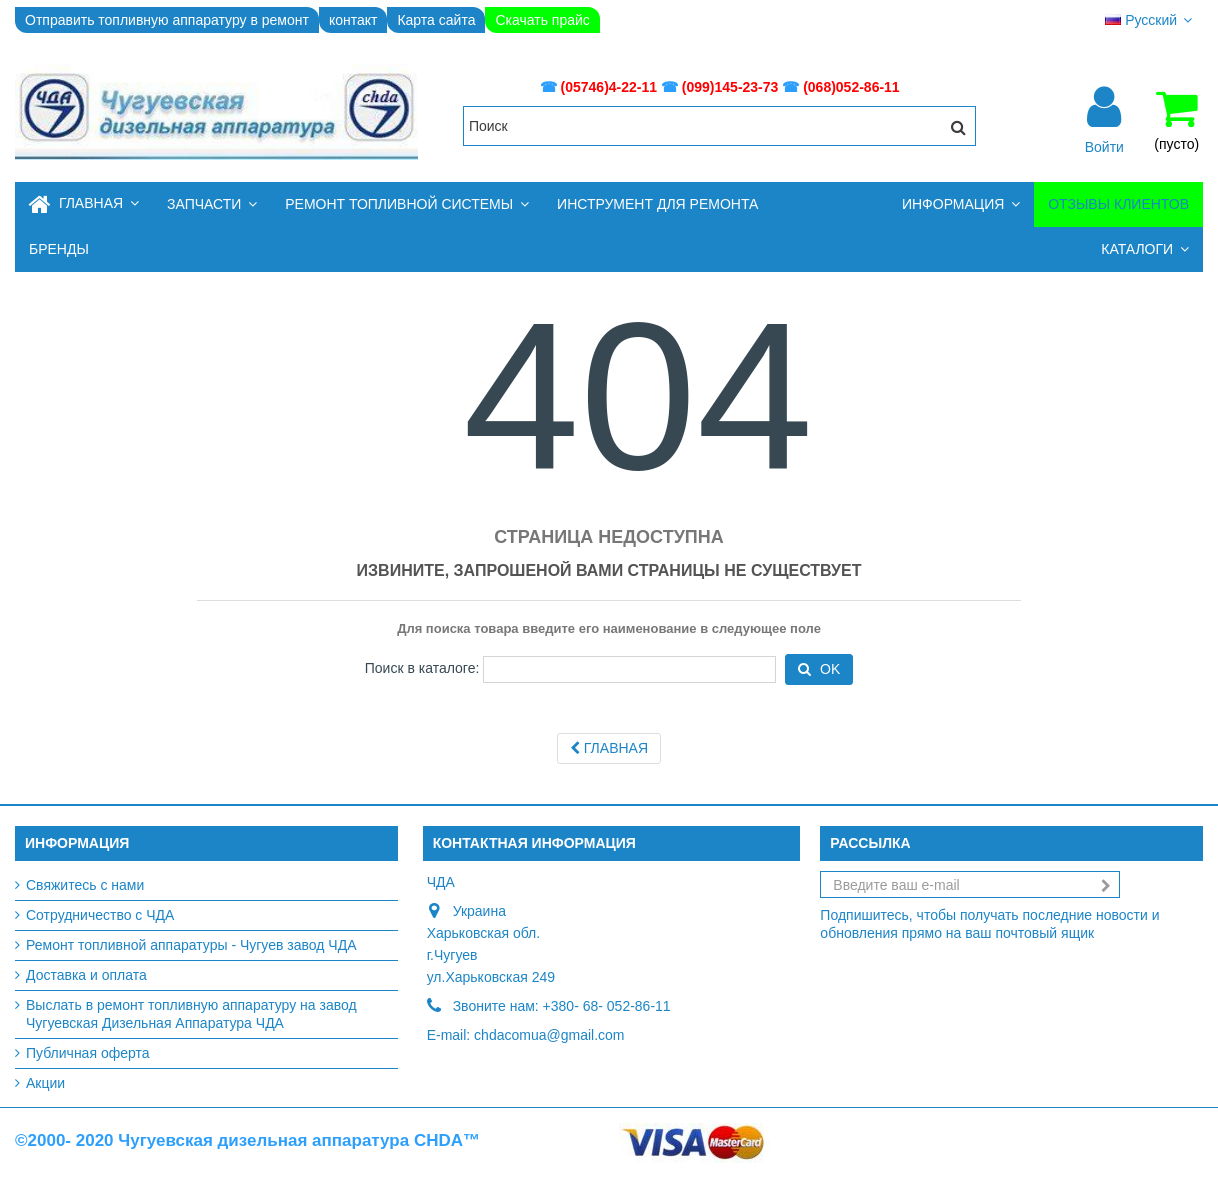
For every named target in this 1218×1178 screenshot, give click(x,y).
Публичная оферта (88, 1053)
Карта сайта (436, 20)
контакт (353, 20)
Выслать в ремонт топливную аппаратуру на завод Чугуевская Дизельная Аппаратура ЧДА (191, 1014)
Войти (1104, 146)
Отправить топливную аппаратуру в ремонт (167, 20)
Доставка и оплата (86, 975)
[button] (212, 204)
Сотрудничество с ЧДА (100, 915)
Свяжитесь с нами (85, 885)
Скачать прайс (542, 20)
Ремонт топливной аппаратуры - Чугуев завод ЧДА (191, 945)
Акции (45, 1083)
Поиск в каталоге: (422, 668)
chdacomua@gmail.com (549, 1035)
